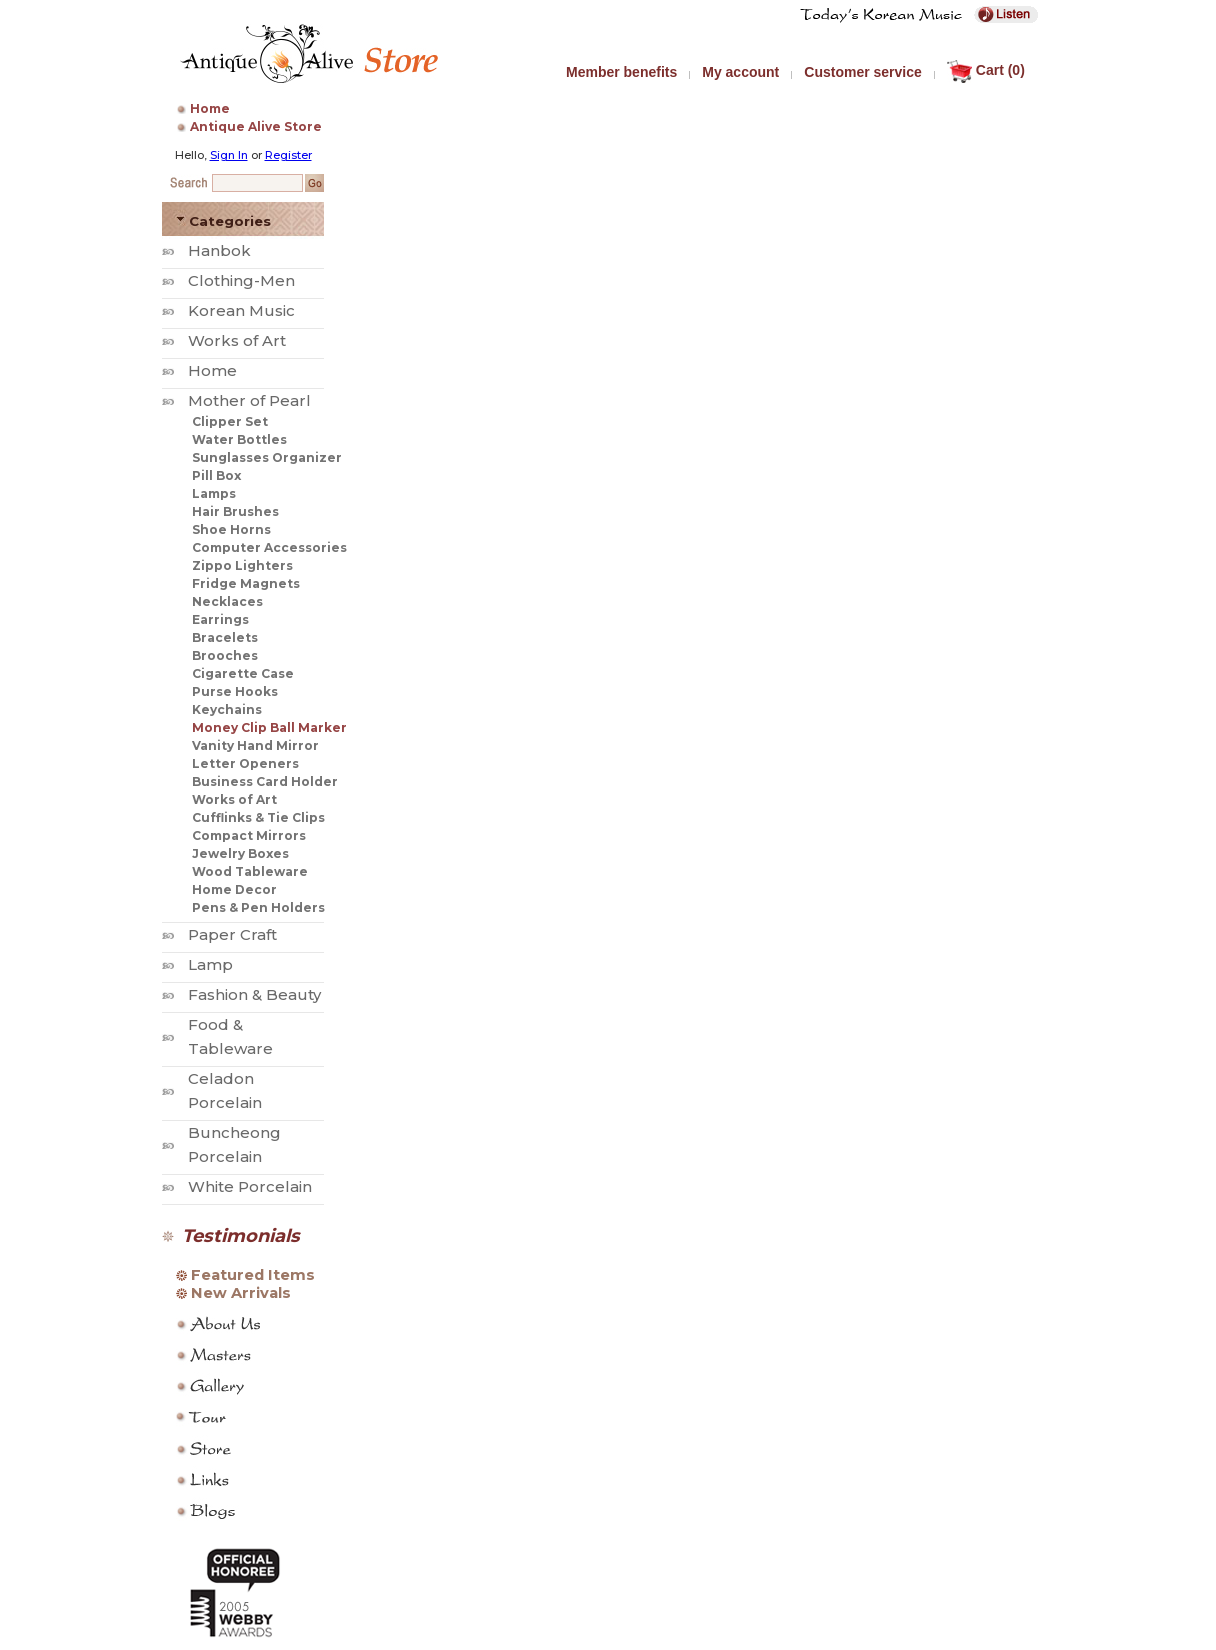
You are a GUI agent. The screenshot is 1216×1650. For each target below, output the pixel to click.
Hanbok (219, 250)
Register (288, 155)
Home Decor (234, 889)
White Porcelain (250, 1186)
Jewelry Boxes (240, 853)
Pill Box (216, 475)
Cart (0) (986, 70)
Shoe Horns (231, 529)
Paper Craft (232, 934)
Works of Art (237, 340)
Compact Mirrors (249, 835)
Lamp (210, 964)
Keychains (227, 709)
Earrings (220, 619)
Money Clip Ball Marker (269, 727)
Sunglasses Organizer (267, 457)
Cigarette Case (243, 673)
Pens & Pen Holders (258, 907)
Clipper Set (230, 421)
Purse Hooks (235, 691)
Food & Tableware (230, 1036)
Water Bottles (239, 439)
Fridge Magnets (246, 583)
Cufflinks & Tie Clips (258, 817)
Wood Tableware (250, 871)
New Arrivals (241, 1293)
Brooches (225, 655)
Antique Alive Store (256, 126)
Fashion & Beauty (254, 994)
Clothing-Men (241, 280)
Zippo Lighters (242, 565)
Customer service (863, 72)
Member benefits (621, 72)
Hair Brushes (235, 511)
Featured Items (253, 1275)
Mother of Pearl (249, 400)
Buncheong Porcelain (234, 1144)
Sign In (229, 155)
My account (740, 72)
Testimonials (241, 1236)
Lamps (214, 493)
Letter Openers (245, 763)
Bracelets (225, 637)
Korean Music (241, 310)
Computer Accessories (269, 547)
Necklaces (227, 601)
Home (210, 108)
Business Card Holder (265, 781)
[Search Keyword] (257, 183)
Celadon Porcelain (225, 1090)
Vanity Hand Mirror (255, 745)
